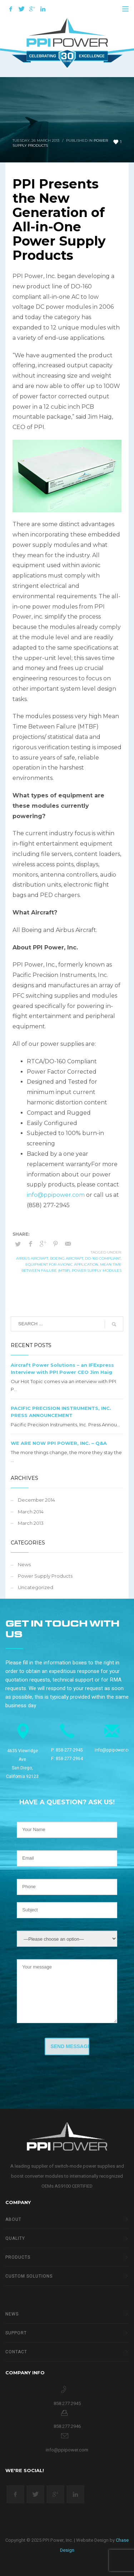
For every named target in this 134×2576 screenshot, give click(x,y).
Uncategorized (35, 1587)
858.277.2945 (67, 2403)
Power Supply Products (45, 1576)
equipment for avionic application (61, 1264)
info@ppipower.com (56, 1194)
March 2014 (31, 1511)
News (24, 1564)
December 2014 (36, 1500)
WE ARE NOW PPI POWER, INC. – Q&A (59, 1443)
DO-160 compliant (103, 1258)
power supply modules (96, 1270)
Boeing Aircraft (66, 1258)
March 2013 (31, 1523)
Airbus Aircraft (32, 1258)
